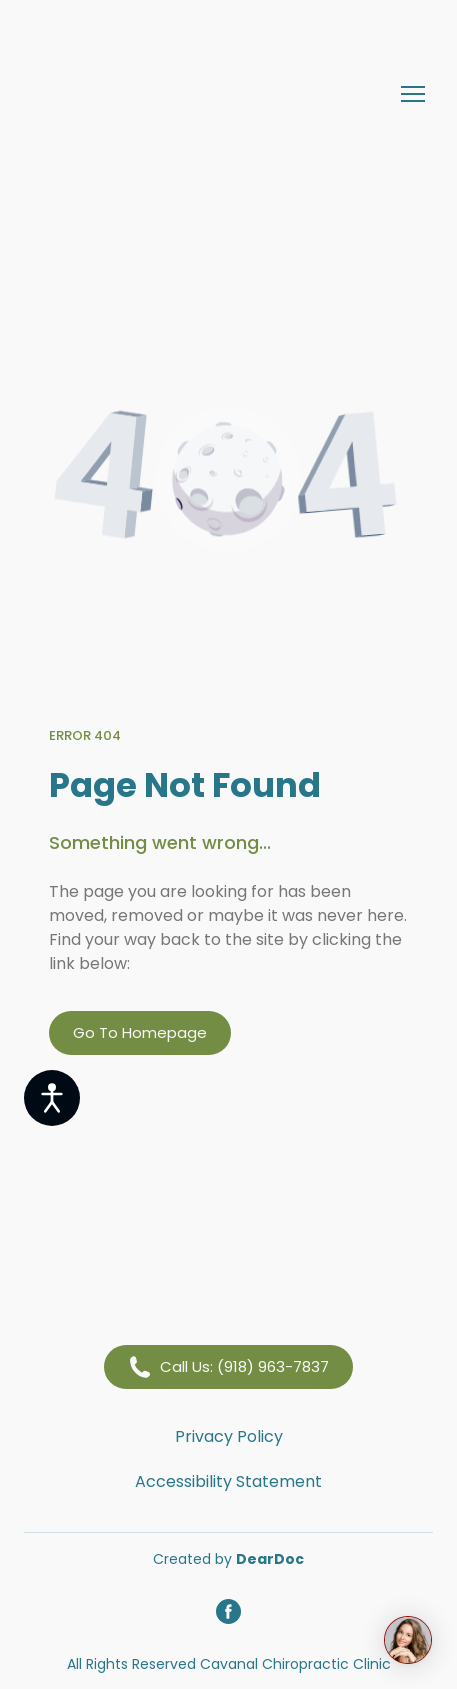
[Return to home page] (208, 93)
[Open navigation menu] (413, 94)
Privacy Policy (229, 1436)
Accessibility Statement (228, 1481)
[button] (140, 1033)
